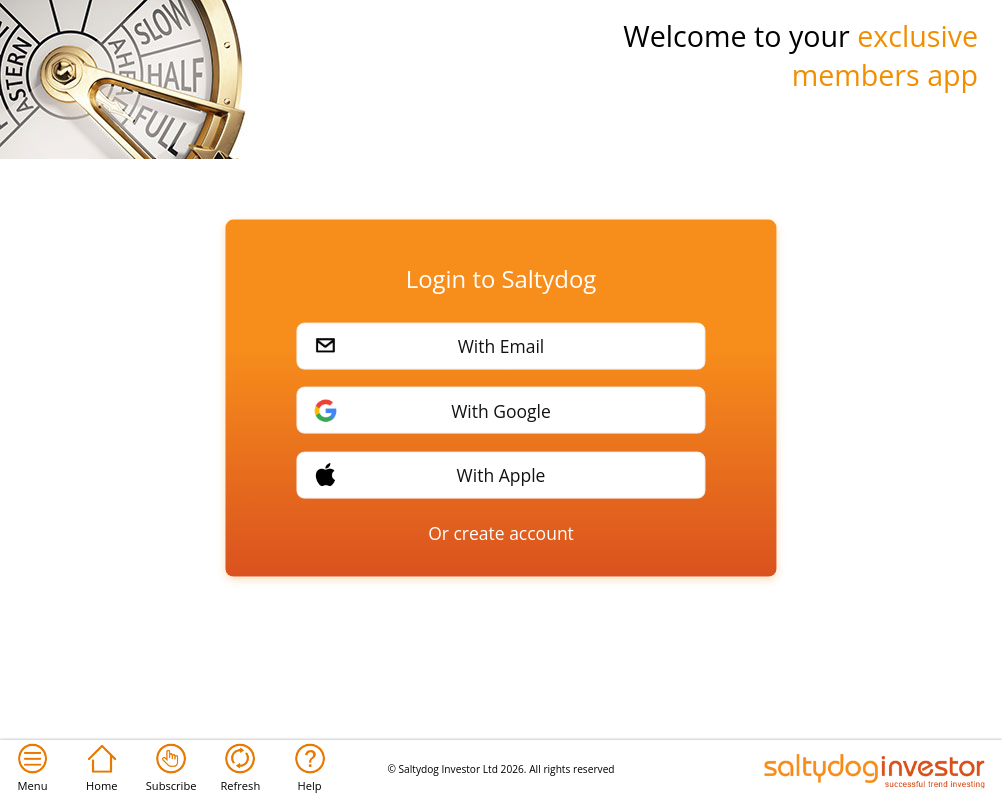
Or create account (501, 533)
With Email (501, 346)
